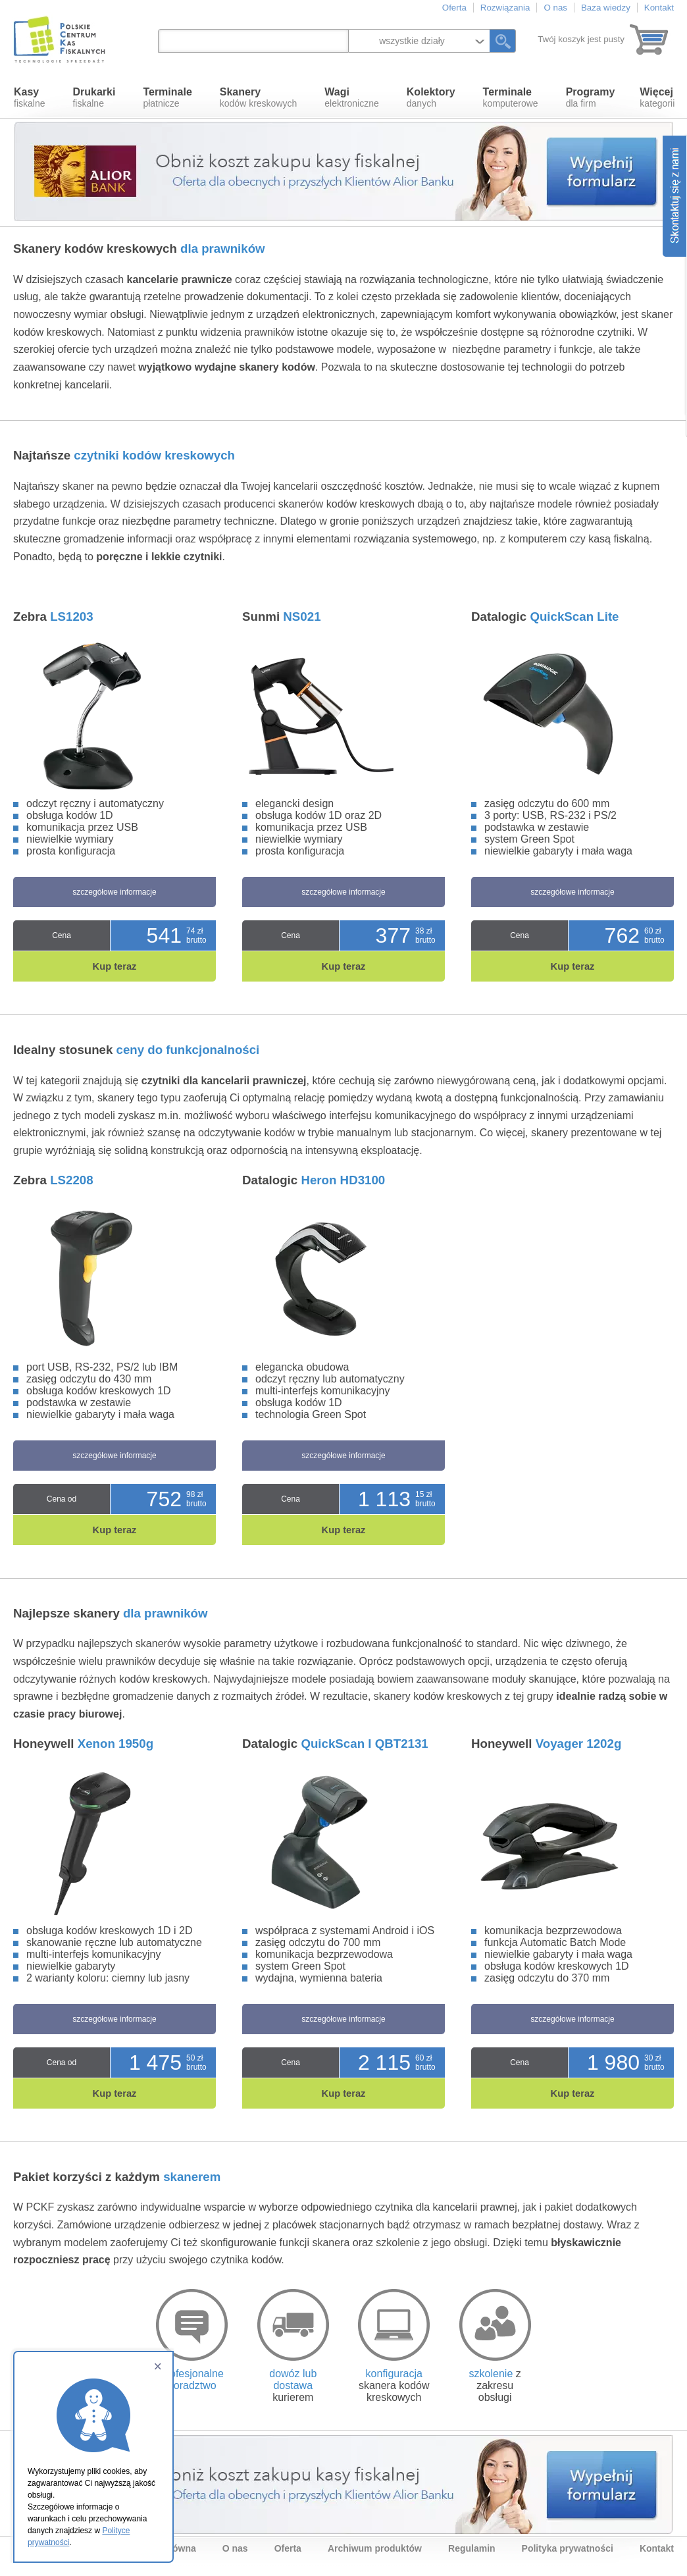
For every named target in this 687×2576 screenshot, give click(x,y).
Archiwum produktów (375, 2548)
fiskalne (29, 97)
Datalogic (545, 616)
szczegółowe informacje (114, 892)
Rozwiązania (505, 8)
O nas (555, 8)
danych (431, 97)
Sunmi (281, 616)
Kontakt (659, 8)
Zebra (53, 616)
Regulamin (472, 2548)
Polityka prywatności (567, 2548)
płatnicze (167, 97)
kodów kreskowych (258, 97)
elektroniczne (351, 97)
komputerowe (510, 97)
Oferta (454, 8)
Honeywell (83, 1743)
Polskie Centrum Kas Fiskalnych (60, 39)
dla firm (590, 97)
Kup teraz (115, 966)
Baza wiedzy (605, 8)
